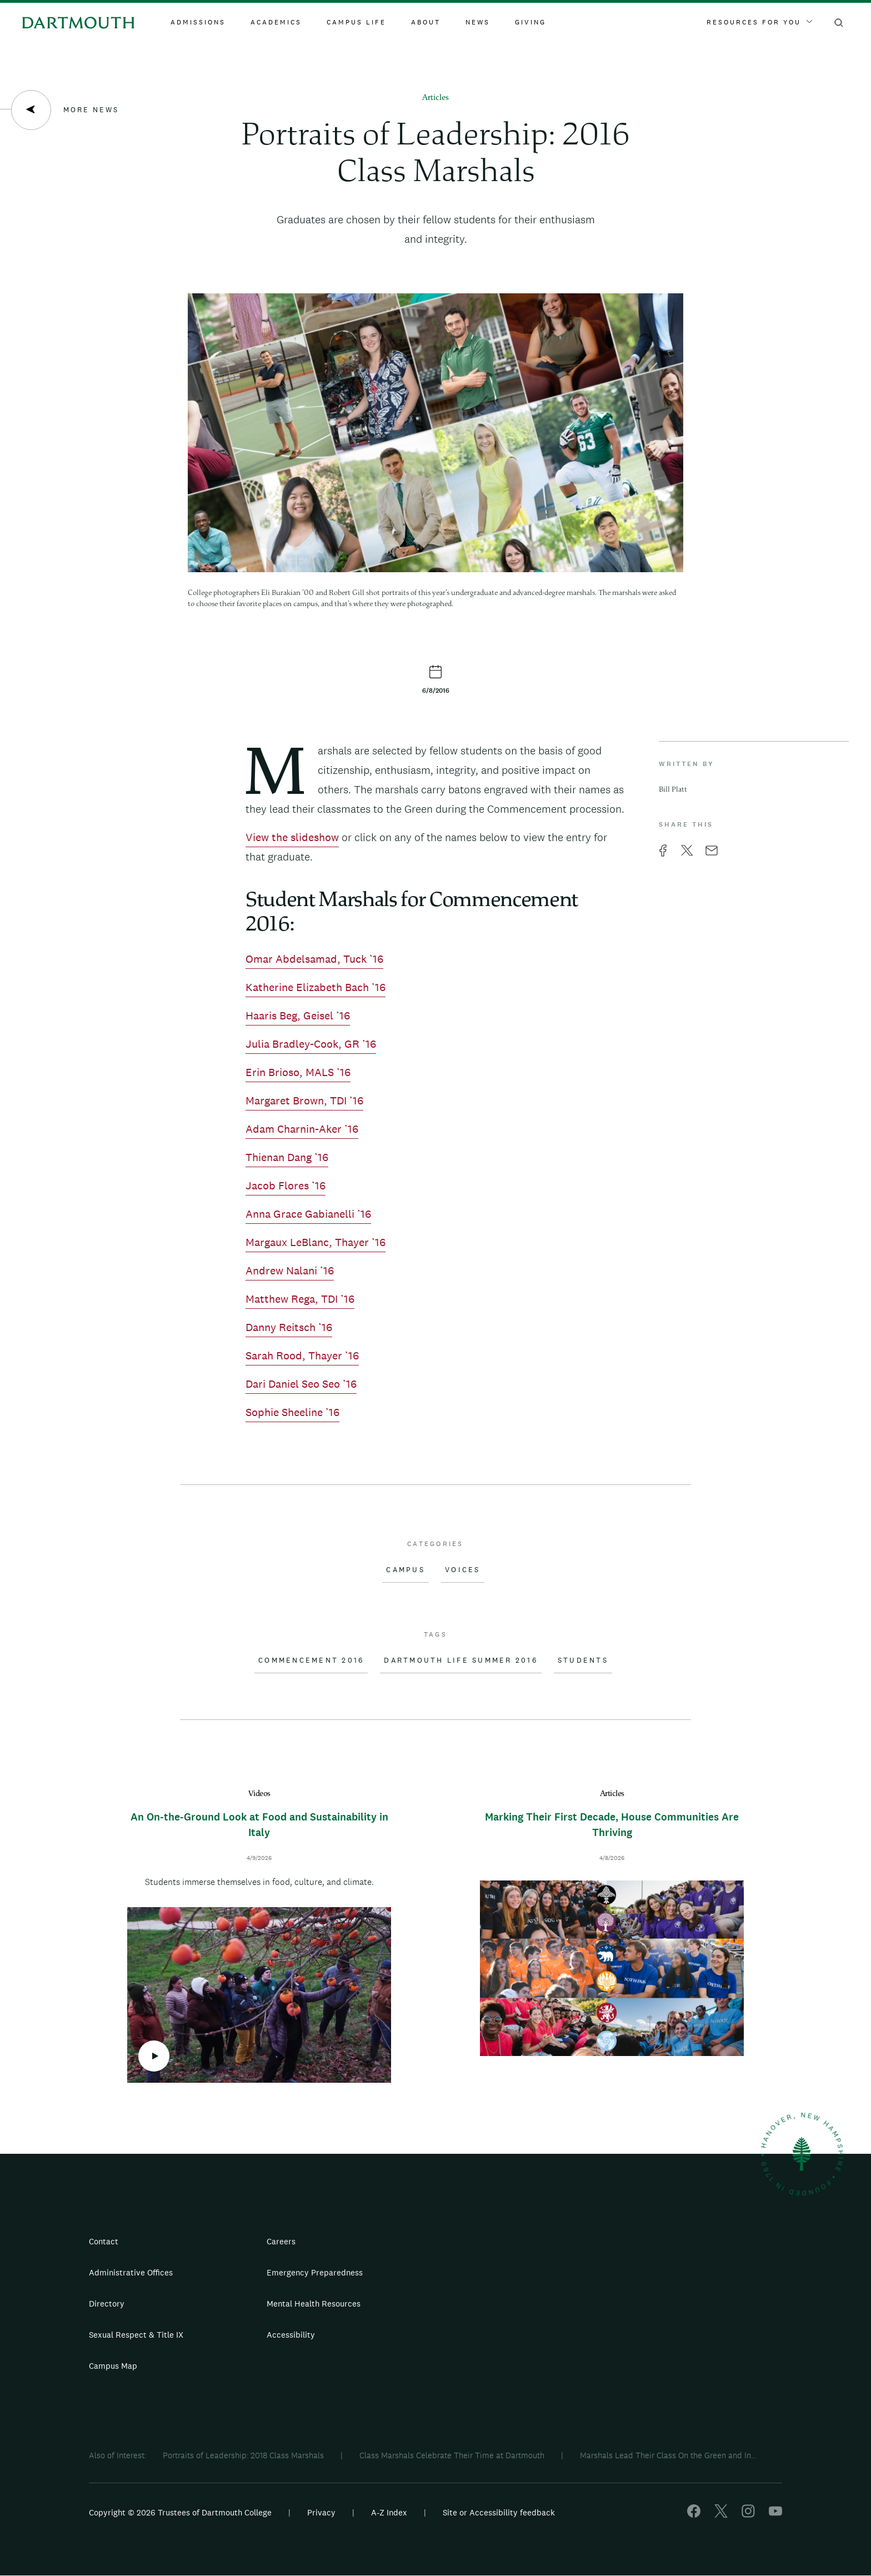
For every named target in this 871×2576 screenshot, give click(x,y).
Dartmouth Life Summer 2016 (461, 1660)
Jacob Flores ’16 (286, 1185)
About (425, 22)
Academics (276, 22)
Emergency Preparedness (315, 2272)
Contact (103, 2241)
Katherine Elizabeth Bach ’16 (316, 987)
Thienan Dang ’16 (287, 1157)
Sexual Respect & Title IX (136, 2334)
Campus (405, 1569)
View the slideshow (292, 837)
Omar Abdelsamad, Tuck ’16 (314, 959)
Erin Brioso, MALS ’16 (298, 1072)
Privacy (321, 2512)
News (477, 22)
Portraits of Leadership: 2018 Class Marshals (243, 2455)
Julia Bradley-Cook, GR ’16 (311, 1044)
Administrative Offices (131, 2272)
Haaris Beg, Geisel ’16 (298, 1015)
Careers (281, 2241)
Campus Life (356, 22)
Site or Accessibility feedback (499, 2512)
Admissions (198, 22)
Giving (530, 22)
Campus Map (113, 2365)
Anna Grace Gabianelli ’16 (308, 1214)
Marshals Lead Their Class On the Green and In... (668, 2455)
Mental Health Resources (314, 2303)
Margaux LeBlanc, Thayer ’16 (316, 1242)
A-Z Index (389, 2512)
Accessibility (291, 2334)
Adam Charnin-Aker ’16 (302, 1129)
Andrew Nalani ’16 (290, 1270)
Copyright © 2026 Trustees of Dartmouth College (180, 2512)
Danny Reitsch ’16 (289, 1327)
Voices (462, 1569)
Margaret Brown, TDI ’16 (304, 1100)
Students (583, 1660)
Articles (435, 98)
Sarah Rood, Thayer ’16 (302, 1355)
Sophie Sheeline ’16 (292, 1412)
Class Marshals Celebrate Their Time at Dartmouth (451, 2455)
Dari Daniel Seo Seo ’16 (301, 1384)
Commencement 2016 (311, 1660)
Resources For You (759, 22)
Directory (106, 2303)
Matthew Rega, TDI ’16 (300, 1299)
